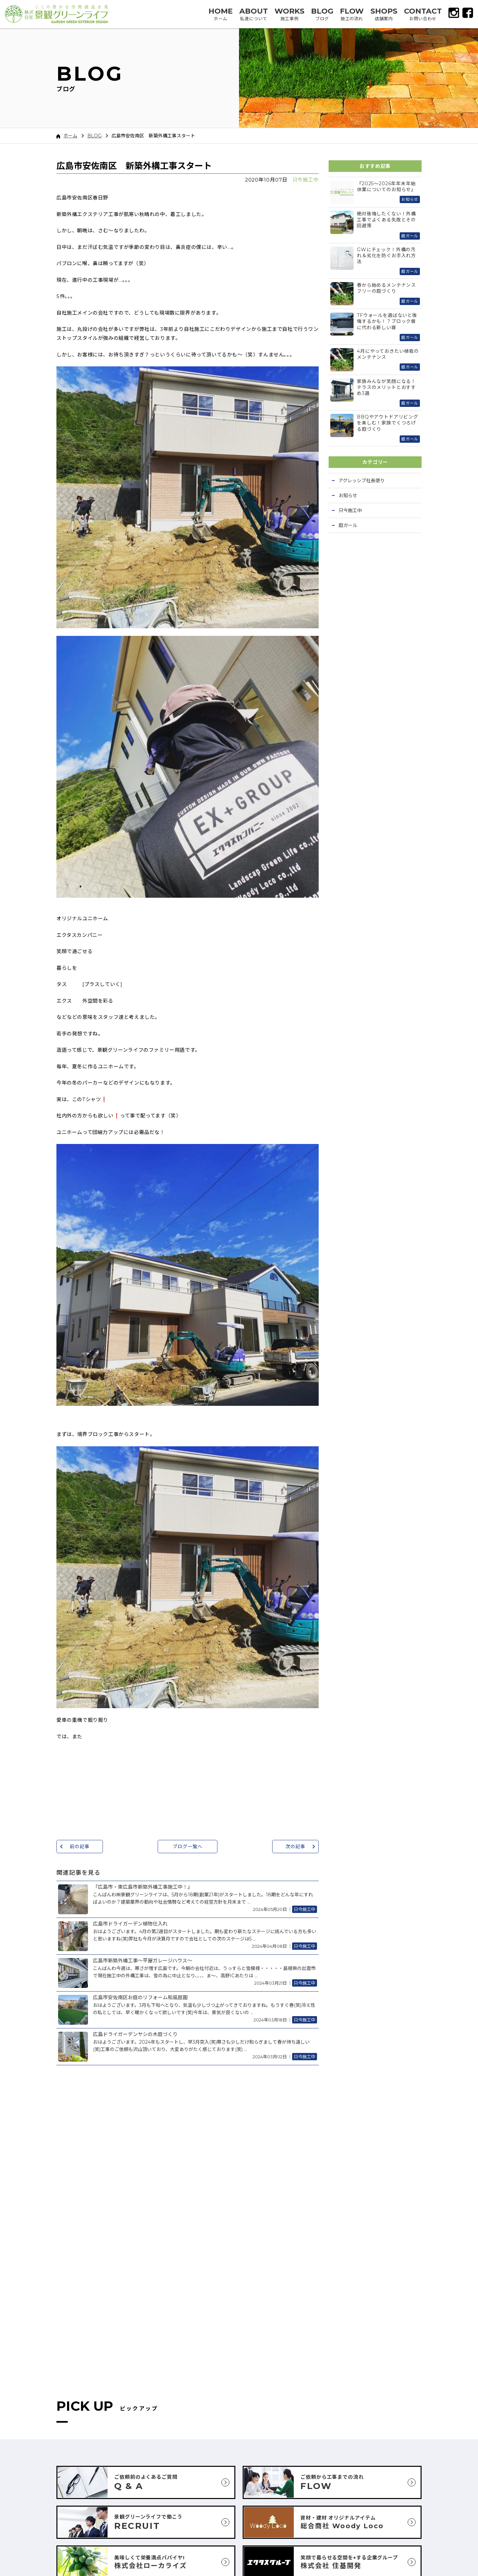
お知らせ (348, 495)
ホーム (66, 136)
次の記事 (295, 1847)
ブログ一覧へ (187, 1847)
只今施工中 (305, 180)
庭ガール (348, 525)
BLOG (94, 136)
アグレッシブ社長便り (362, 481)
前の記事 (79, 1847)
